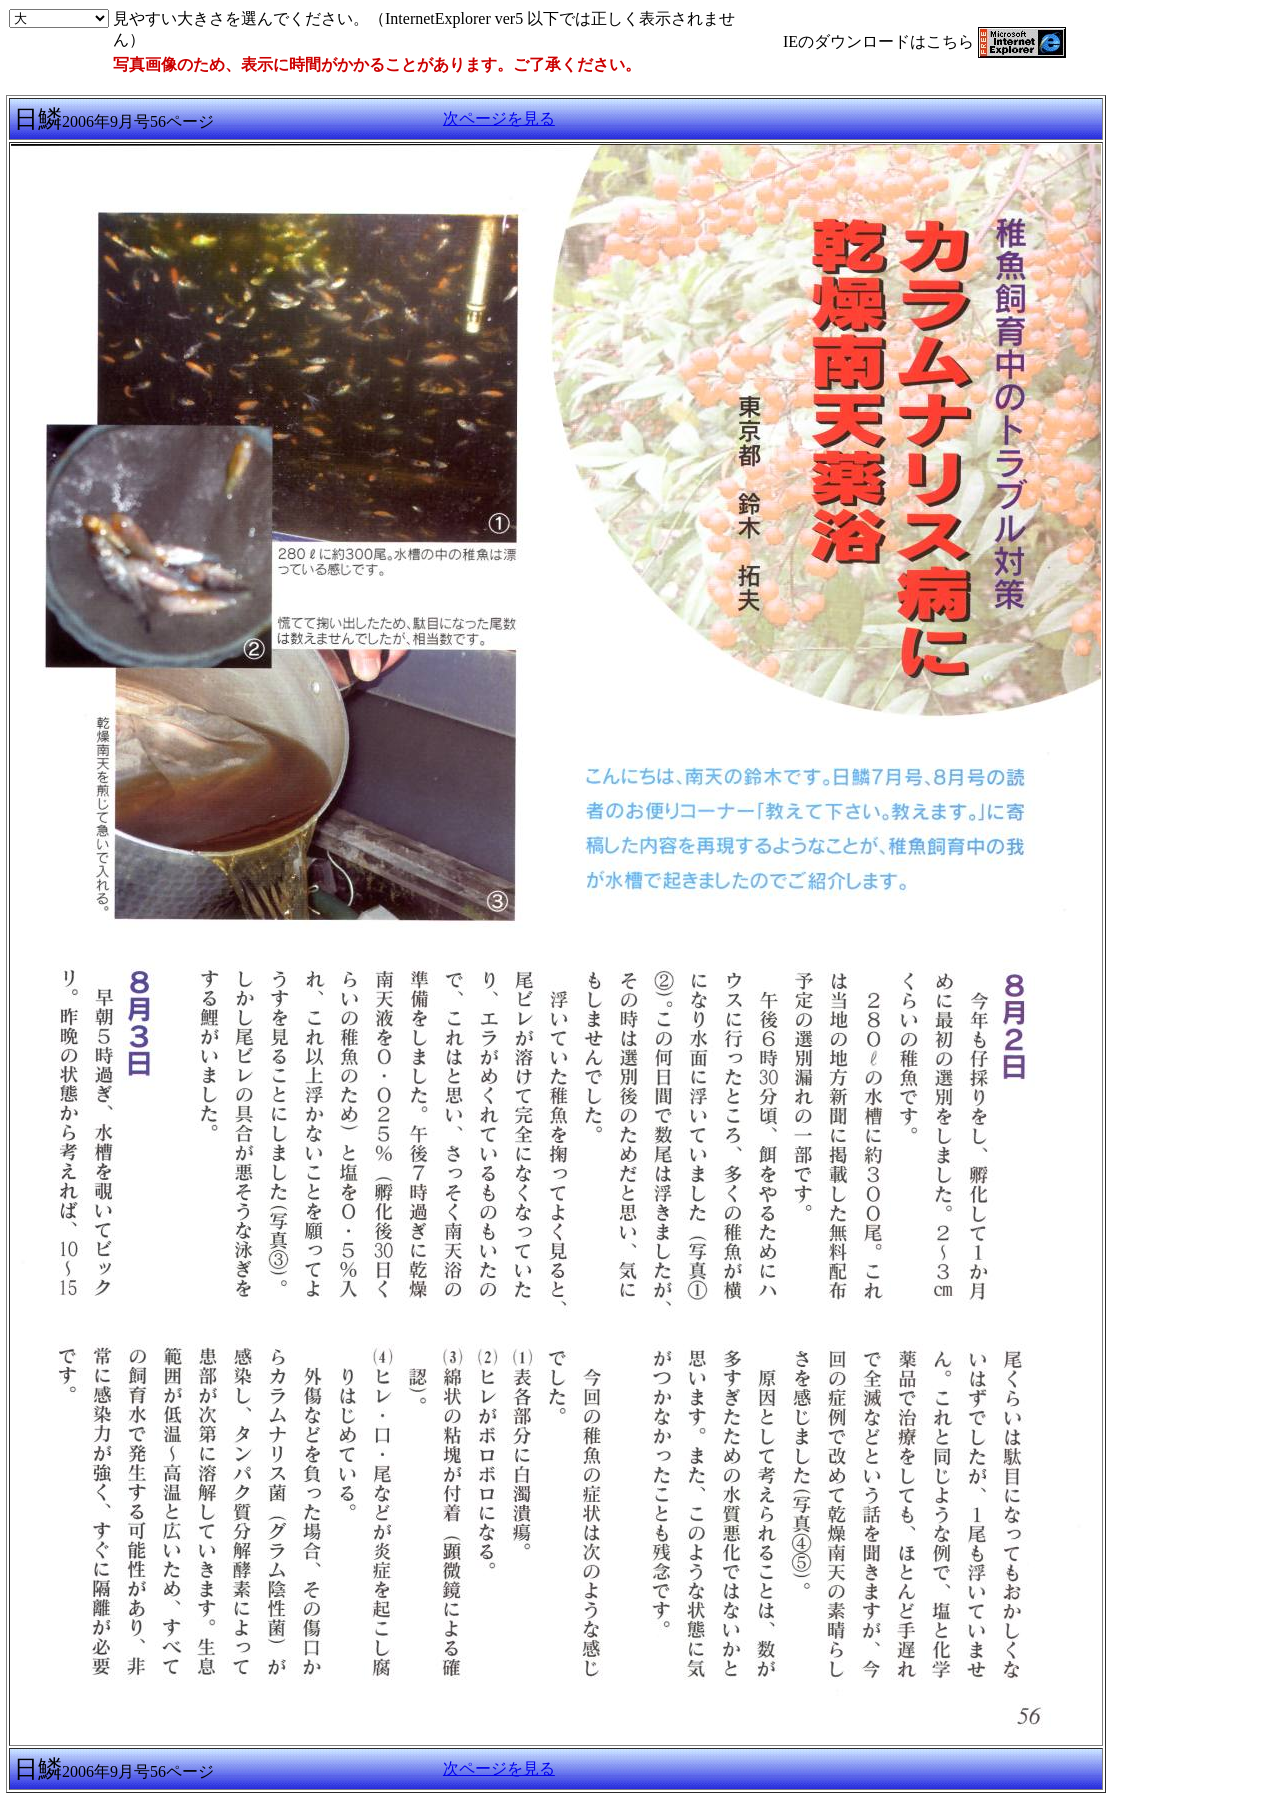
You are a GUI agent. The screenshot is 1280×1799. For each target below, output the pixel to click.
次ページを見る (499, 118)
